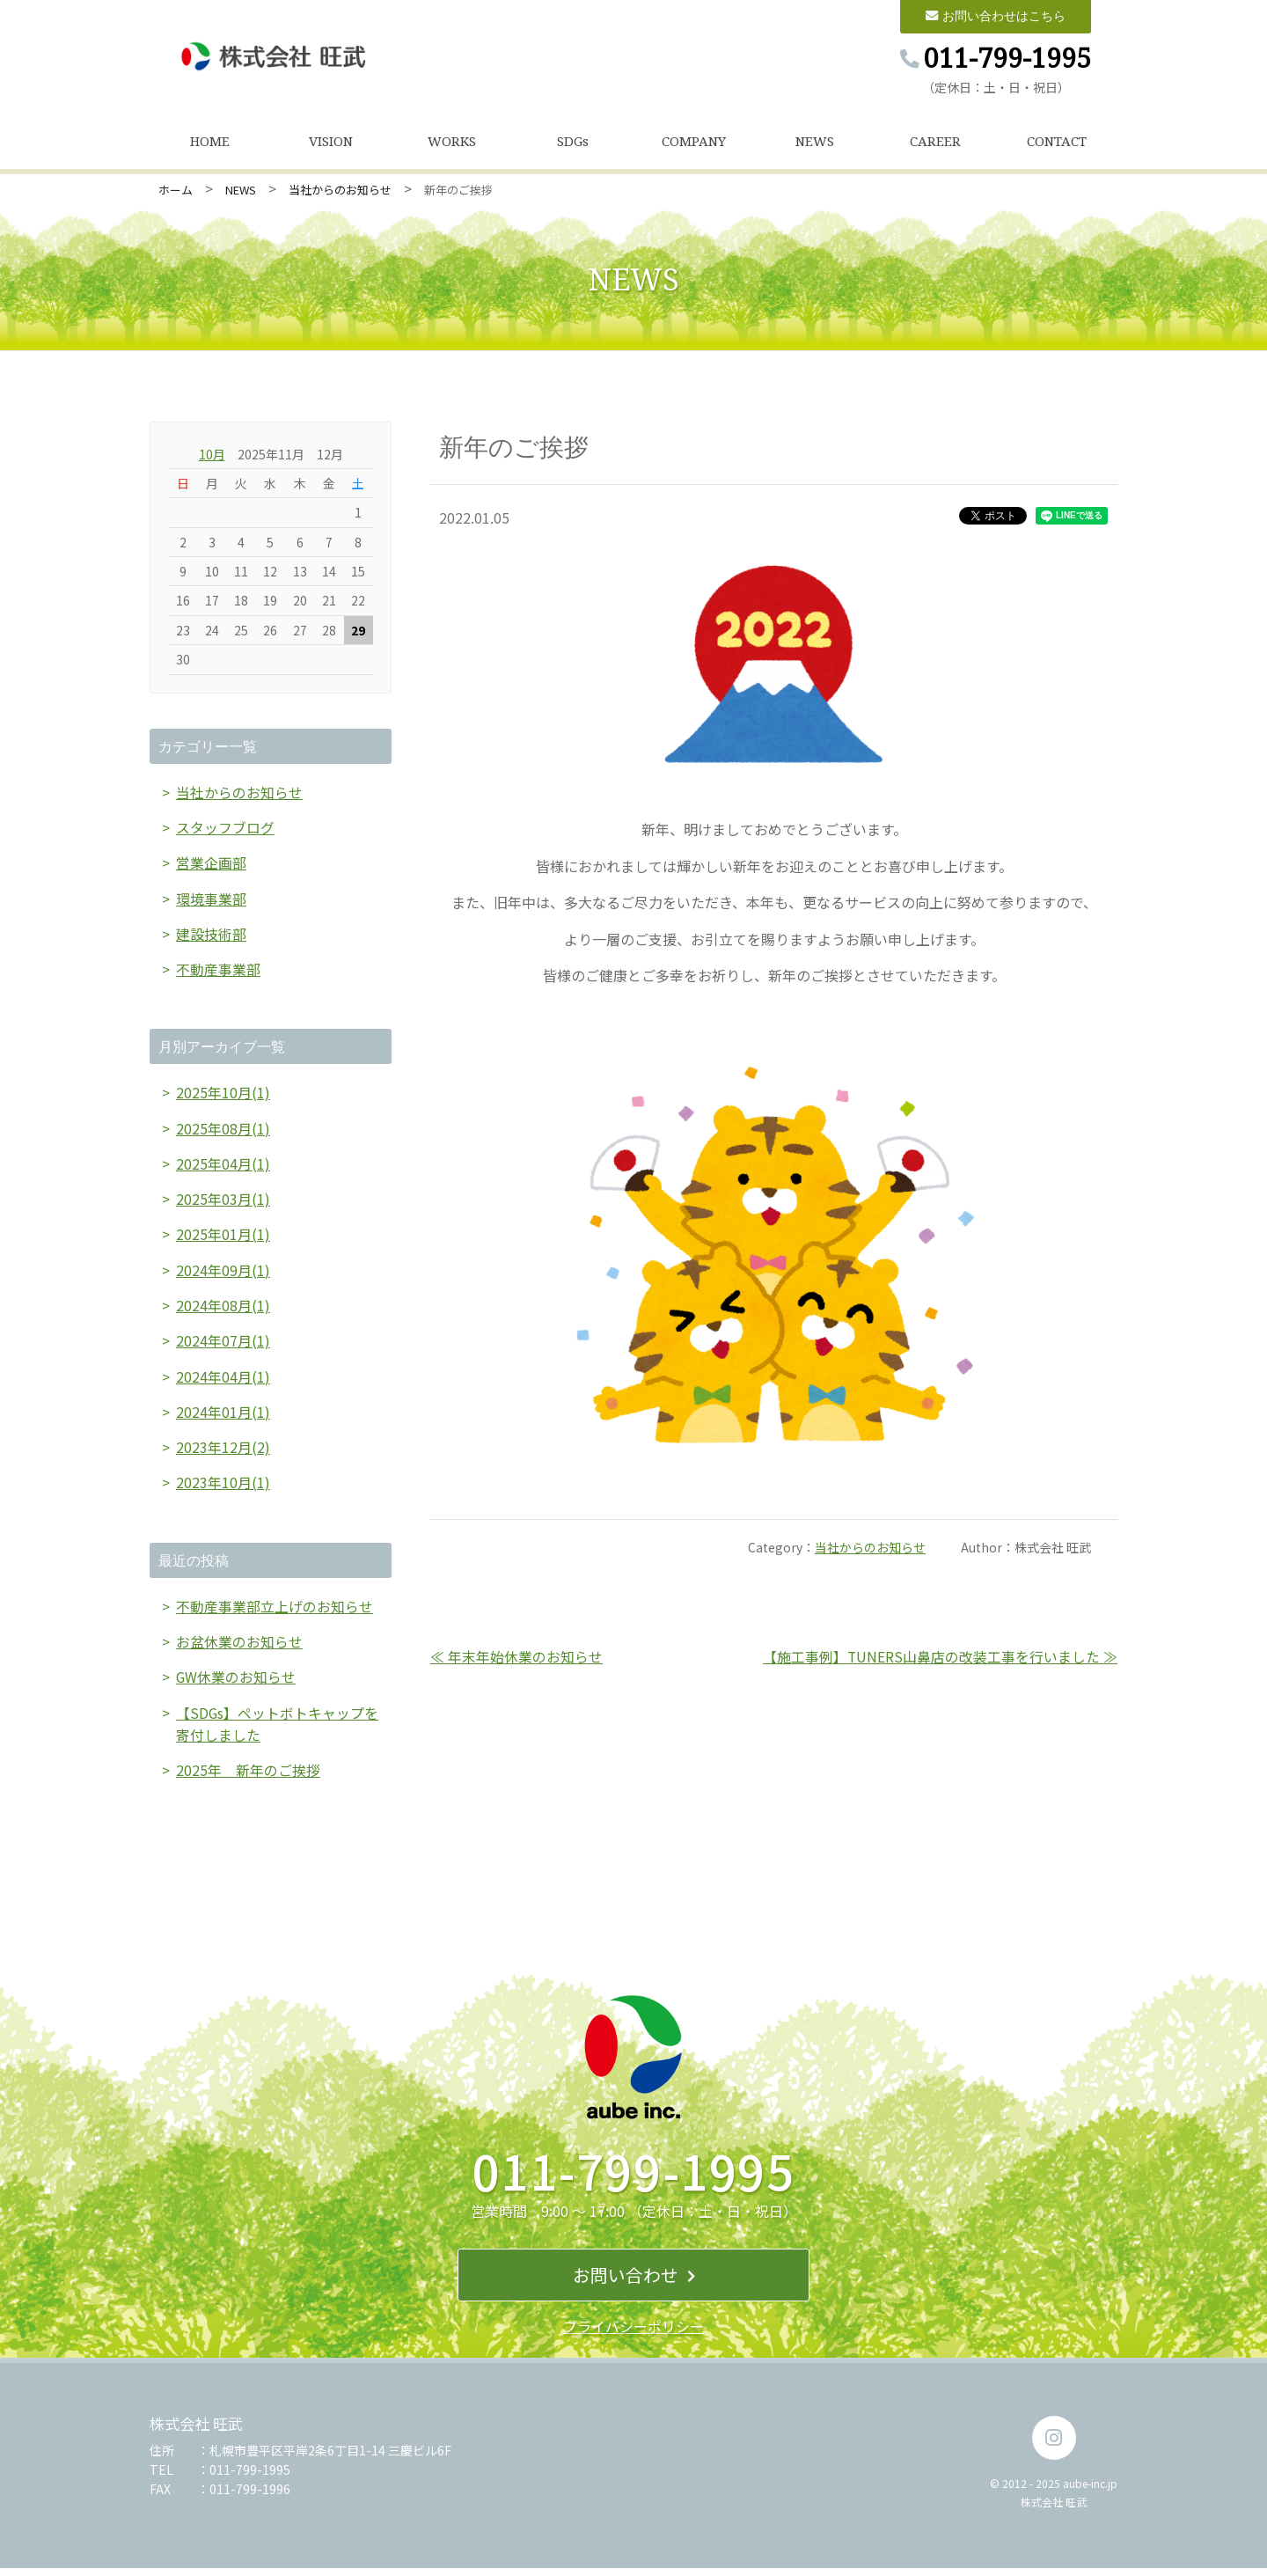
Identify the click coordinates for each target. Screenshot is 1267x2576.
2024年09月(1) (223, 1274)
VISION (331, 142)
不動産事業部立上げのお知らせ (274, 1612)
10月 (212, 455)
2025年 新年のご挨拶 (248, 1777)
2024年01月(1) (223, 1416)
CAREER (935, 142)
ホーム (175, 190)
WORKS (452, 142)
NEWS (814, 142)
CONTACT (1057, 142)
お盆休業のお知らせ (239, 1647)
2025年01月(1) (223, 1238)
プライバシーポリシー (633, 2334)
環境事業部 (211, 900)
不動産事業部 (218, 971)
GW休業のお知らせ (236, 1683)
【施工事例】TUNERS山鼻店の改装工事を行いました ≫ (939, 1657)
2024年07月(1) (223, 1345)
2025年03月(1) (223, 1202)
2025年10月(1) (223, 1095)
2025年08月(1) (223, 1130)
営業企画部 (211, 864)
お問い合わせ (634, 2282)
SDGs (573, 142)
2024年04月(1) (223, 1380)
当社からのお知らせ (340, 190)
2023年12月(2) (223, 1453)
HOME (210, 142)
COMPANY (694, 142)
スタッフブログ (225, 829)
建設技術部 (211, 935)
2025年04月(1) (223, 1167)
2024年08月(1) (223, 1309)
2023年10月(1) (223, 1488)
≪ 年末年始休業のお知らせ (516, 1657)
